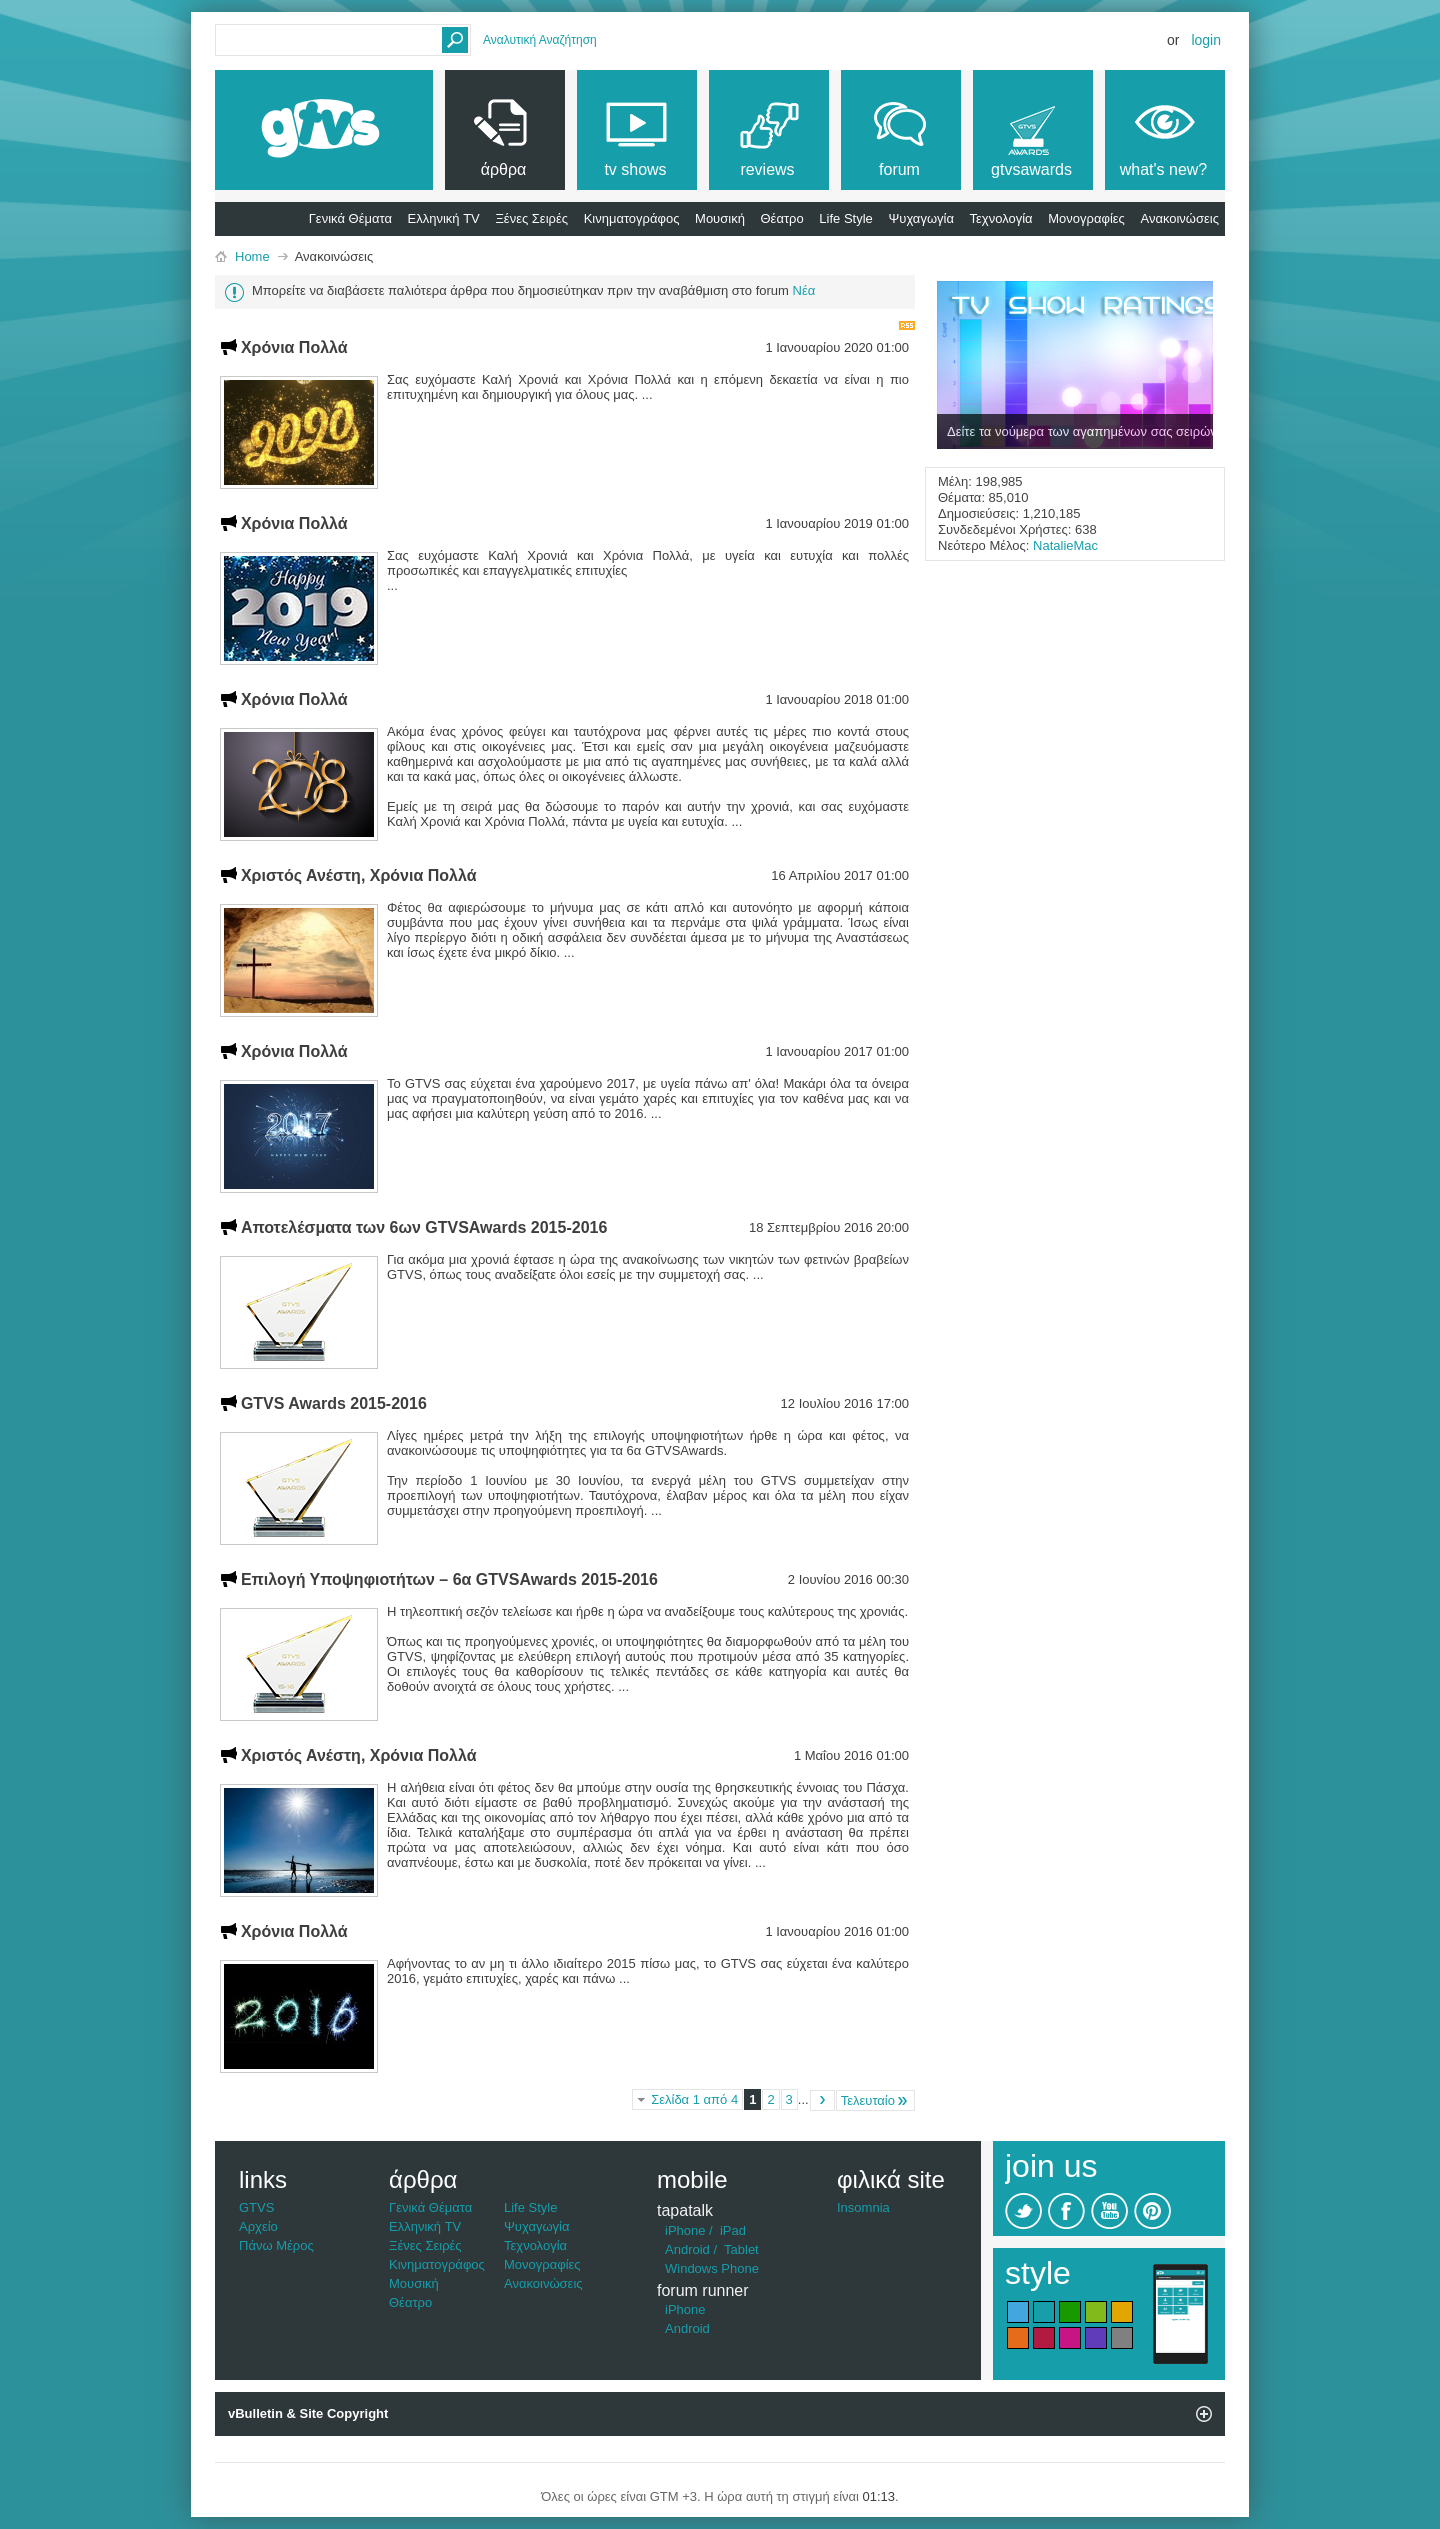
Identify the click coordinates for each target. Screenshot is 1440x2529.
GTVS (256, 2207)
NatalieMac (1065, 545)
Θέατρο (782, 218)
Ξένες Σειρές (531, 218)
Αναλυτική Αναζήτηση (540, 40)
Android (687, 2249)
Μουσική (720, 218)
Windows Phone (712, 2268)
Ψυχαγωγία (921, 218)
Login (1206, 40)
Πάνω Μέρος (276, 2245)
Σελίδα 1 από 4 (694, 2099)
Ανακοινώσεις (1179, 218)
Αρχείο (258, 2226)
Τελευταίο (875, 2100)
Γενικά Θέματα (350, 218)
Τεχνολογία (1001, 218)
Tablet (741, 2249)
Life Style (845, 218)
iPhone (685, 2230)
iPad (733, 2230)
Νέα (804, 290)
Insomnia (863, 2207)
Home (252, 256)
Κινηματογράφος (632, 218)
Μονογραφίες (1086, 218)
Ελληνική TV (444, 218)
